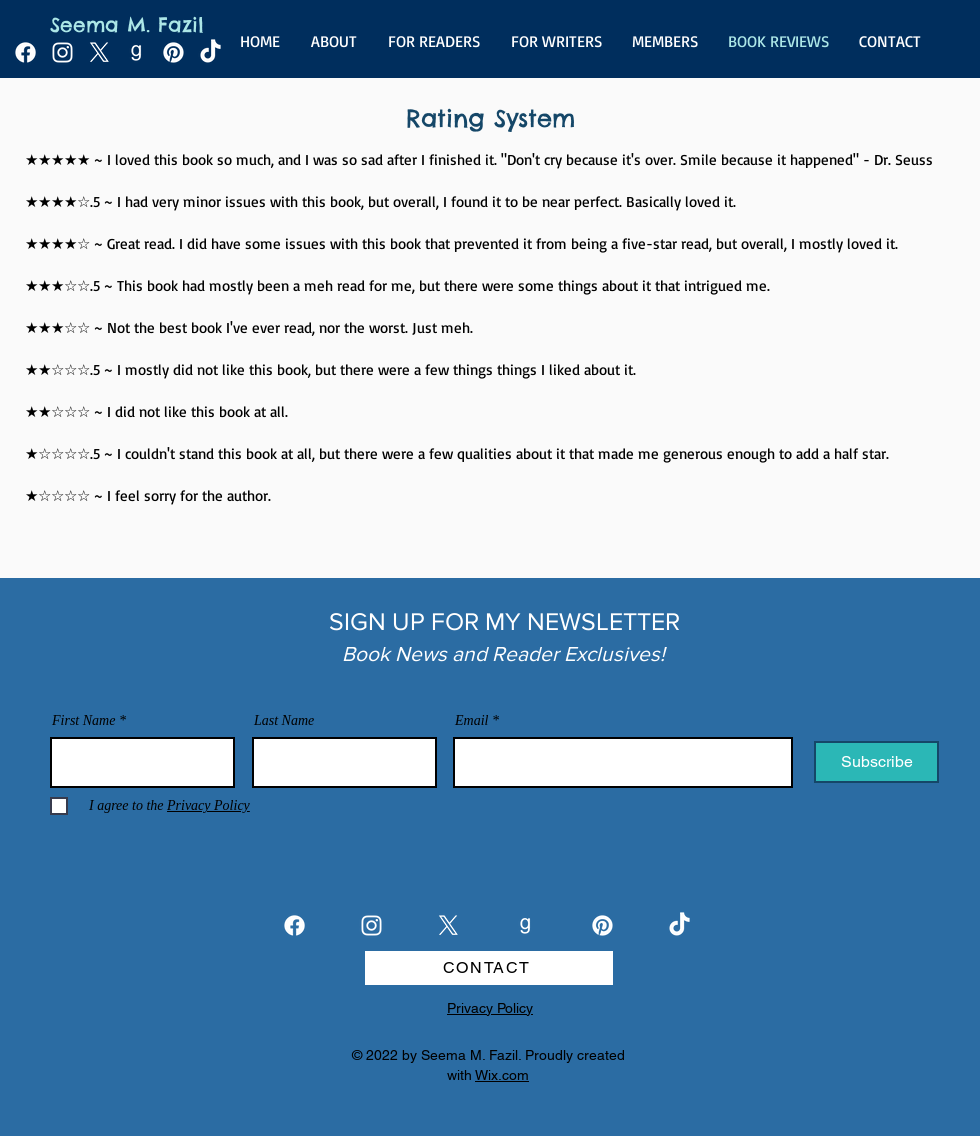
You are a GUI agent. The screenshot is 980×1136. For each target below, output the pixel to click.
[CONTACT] (489, 968)
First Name (83, 721)
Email (471, 721)
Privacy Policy (490, 1008)
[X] (99, 52)
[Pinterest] (173, 52)
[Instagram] (62, 52)
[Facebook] (25, 52)
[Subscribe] (876, 762)
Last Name (284, 721)
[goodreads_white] (136, 52)
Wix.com (502, 1075)
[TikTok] (210, 52)
